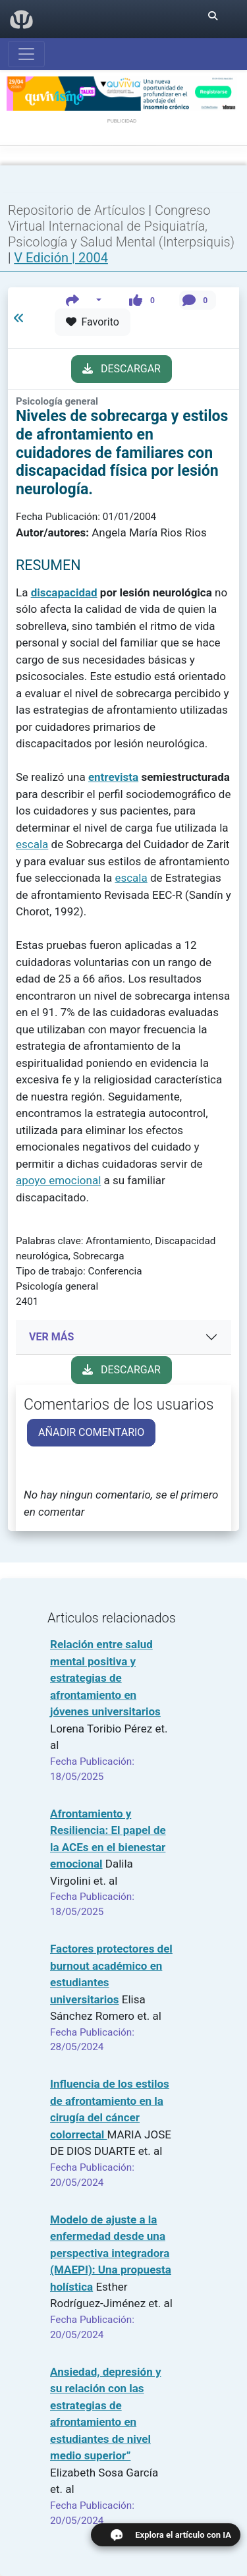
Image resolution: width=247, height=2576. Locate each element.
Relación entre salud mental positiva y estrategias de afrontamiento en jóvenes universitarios (105, 1678)
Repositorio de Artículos (77, 210)
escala (32, 844)
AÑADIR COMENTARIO (91, 1432)
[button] (84, 300)
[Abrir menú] (26, 54)
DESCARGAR (121, 368)
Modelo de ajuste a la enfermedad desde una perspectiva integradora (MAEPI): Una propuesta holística (110, 2253)
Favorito (92, 322)
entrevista (113, 777)
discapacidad (64, 592)
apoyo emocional (58, 1180)
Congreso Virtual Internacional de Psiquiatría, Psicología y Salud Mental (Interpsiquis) (121, 226)
